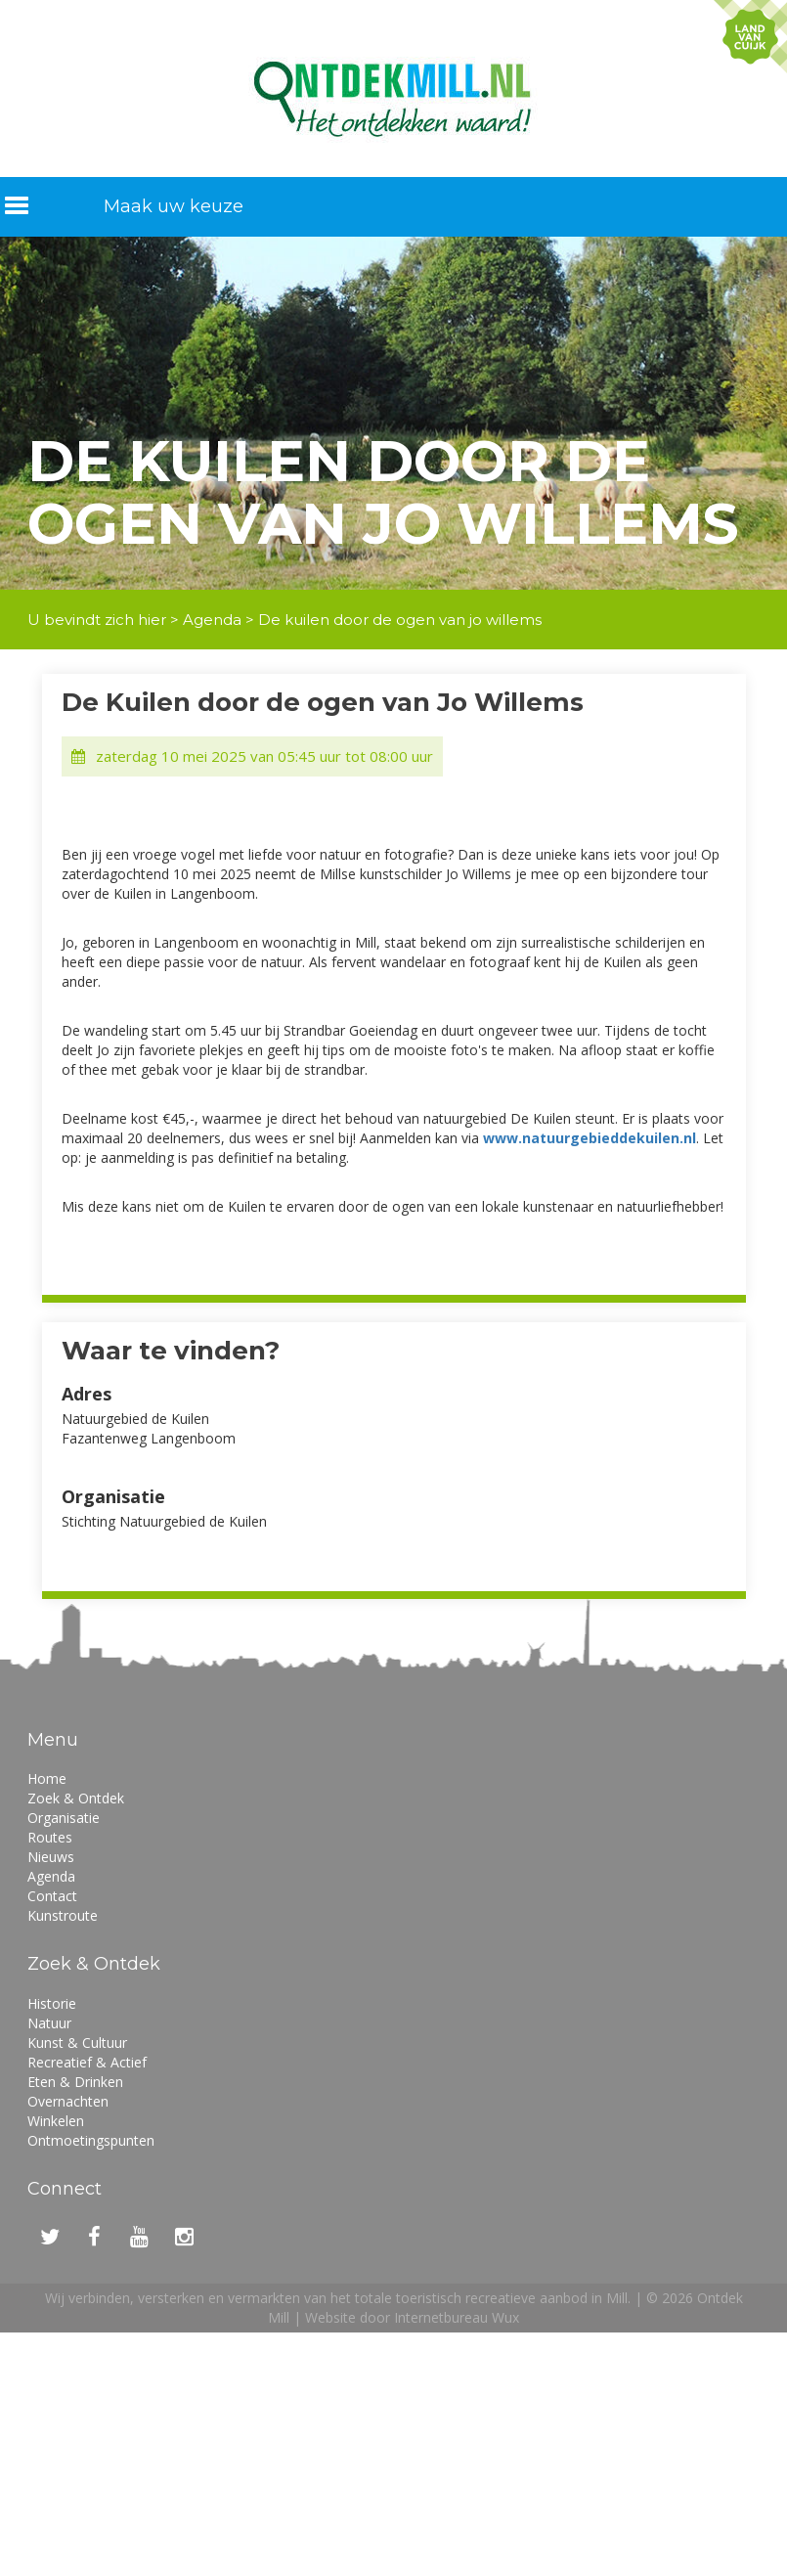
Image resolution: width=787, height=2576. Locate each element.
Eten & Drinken (75, 2081)
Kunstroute (62, 1915)
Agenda (212, 619)
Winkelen (55, 2120)
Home (46, 1778)
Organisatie (63, 1817)
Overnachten (68, 2101)
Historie (51, 2003)
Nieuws (50, 1856)
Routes (49, 1837)
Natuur (49, 2023)
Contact (52, 1896)
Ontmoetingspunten (90, 2140)
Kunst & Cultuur (77, 2042)
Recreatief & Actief (87, 2062)
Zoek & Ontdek (75, 1798)
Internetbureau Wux (456, 2317)
